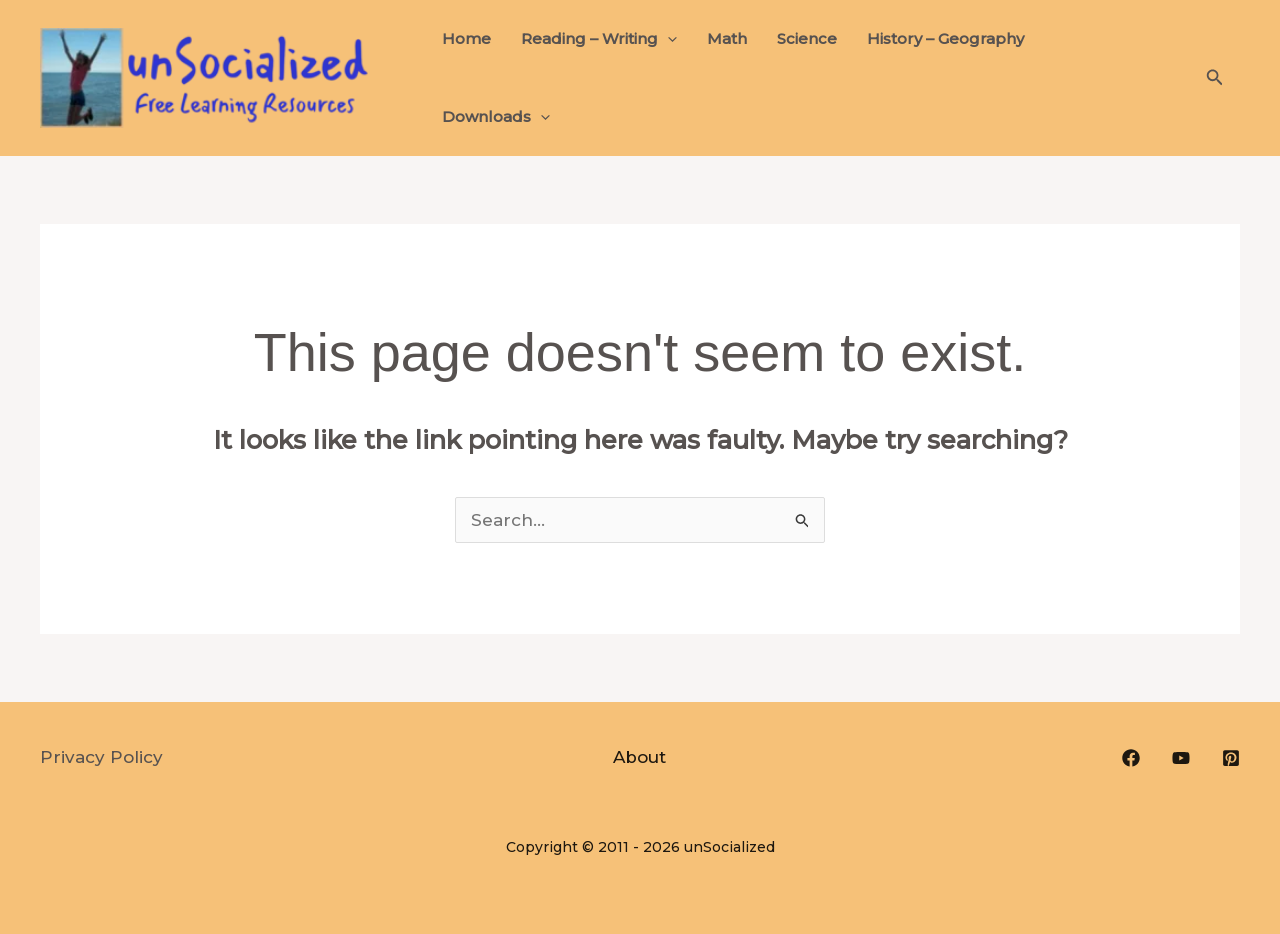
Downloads (496, 117)
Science (807, 38)
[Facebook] (1131, 758)
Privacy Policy (101, 757)
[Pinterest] (1231, 758)
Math (727, 38)
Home (466, 38)
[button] (667, 39)
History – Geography (945, 38)
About (639, 757)
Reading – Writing (599, 39)
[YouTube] (1181, 758)
